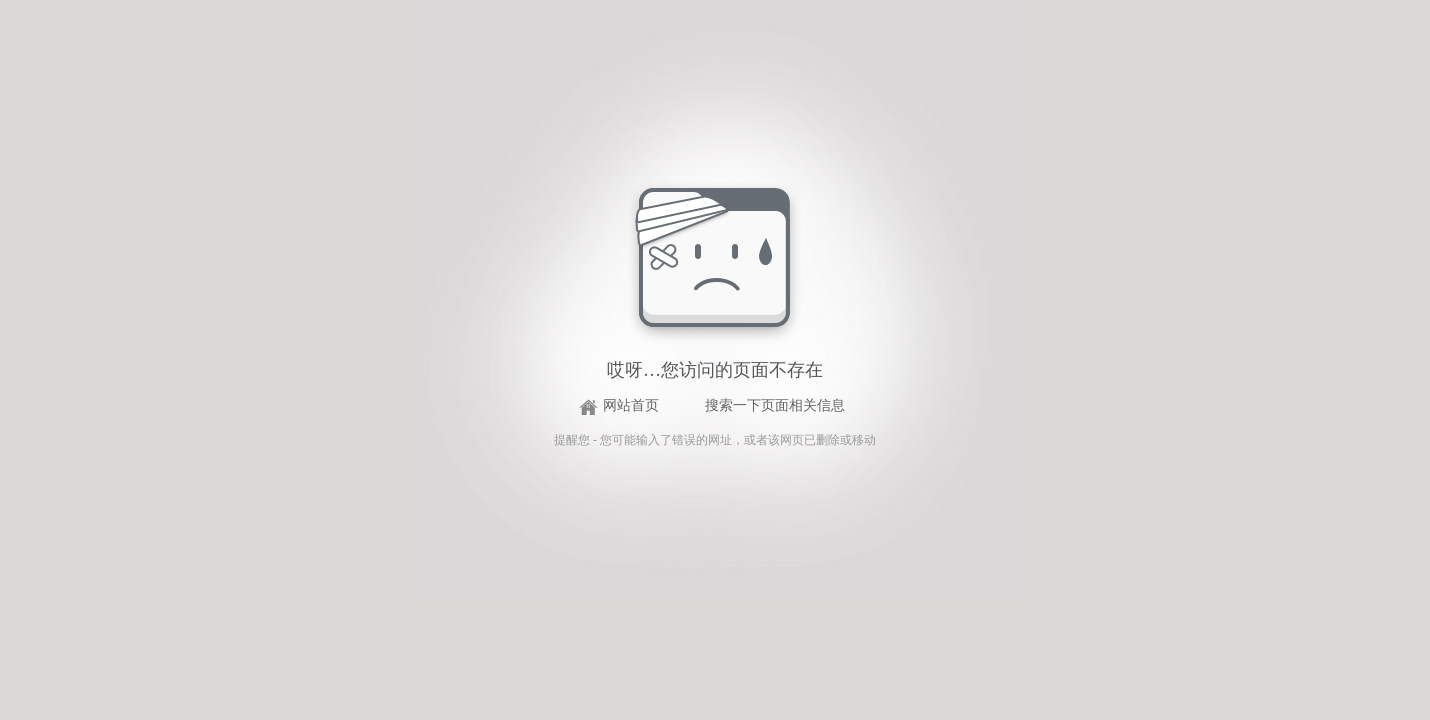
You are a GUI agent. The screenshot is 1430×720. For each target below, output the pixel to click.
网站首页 (631, 405)
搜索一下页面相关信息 (775, 405)
